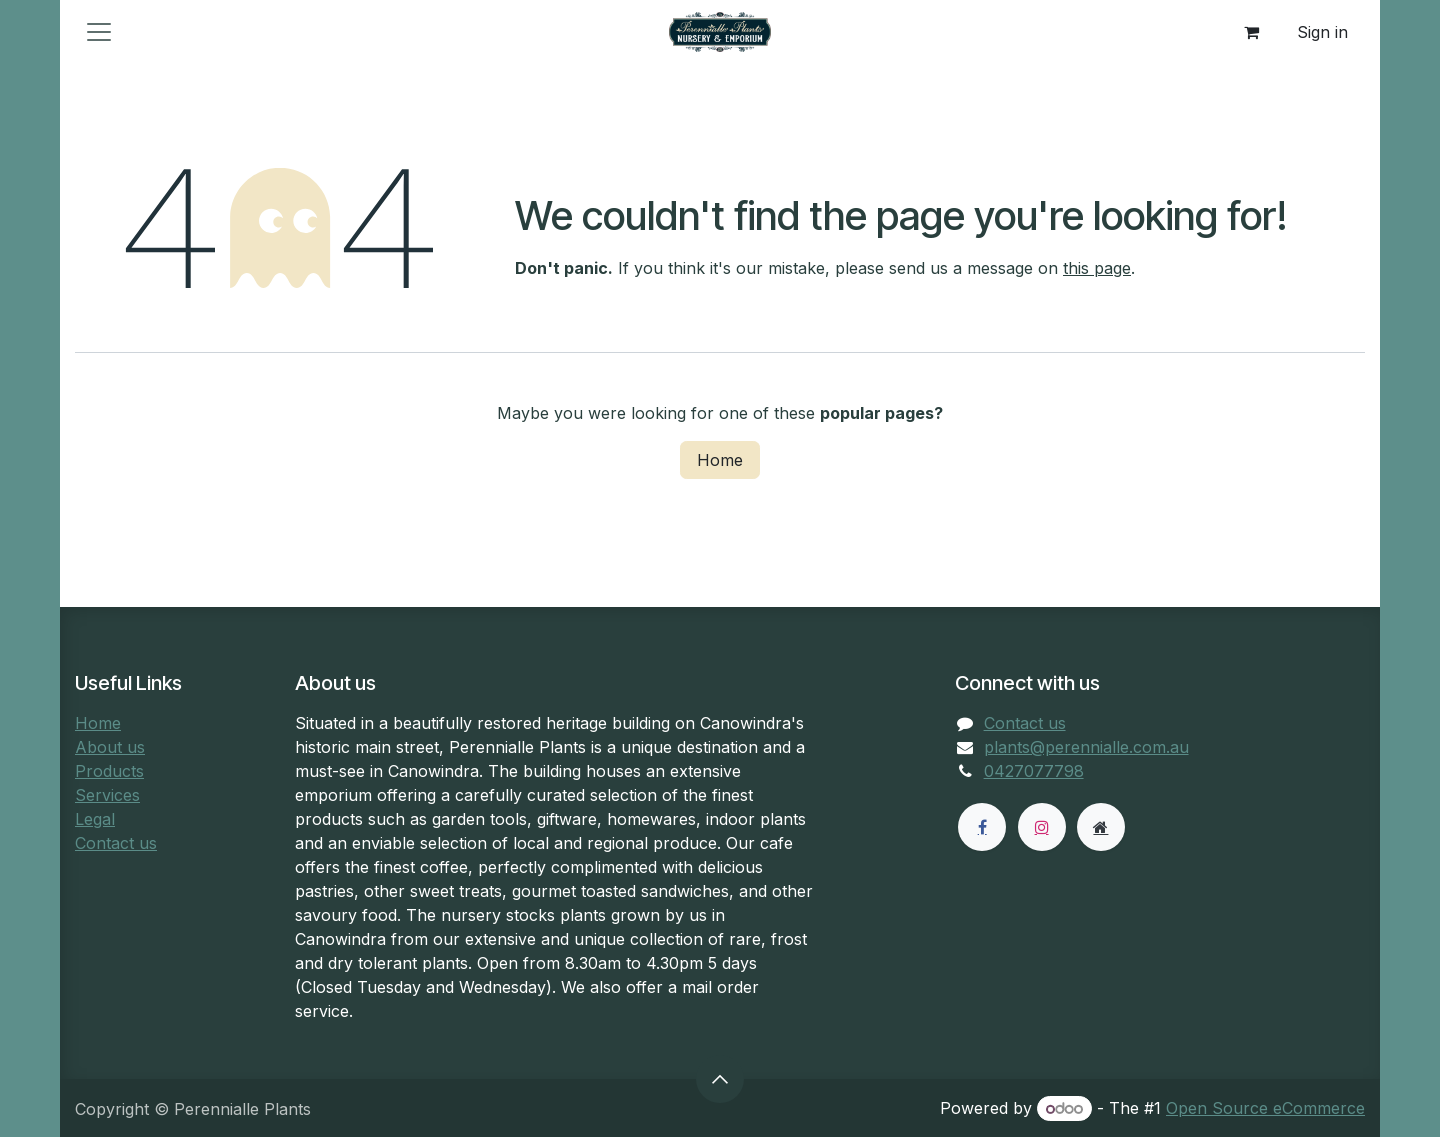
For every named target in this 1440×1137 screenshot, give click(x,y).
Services (107, 795)
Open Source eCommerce (1265, 1108)
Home (720, 460)
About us (110, 747)
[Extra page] (1101, 827)
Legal (95, 819)
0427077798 (1034, 771)
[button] (720, 1079)
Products (109, 771)
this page (1097, 268)
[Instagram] (1042, 827)
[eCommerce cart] (1251, 32)
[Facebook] (982, 827)
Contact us (116, 843)
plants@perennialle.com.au (1086, 747)
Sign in (1322, 32)
